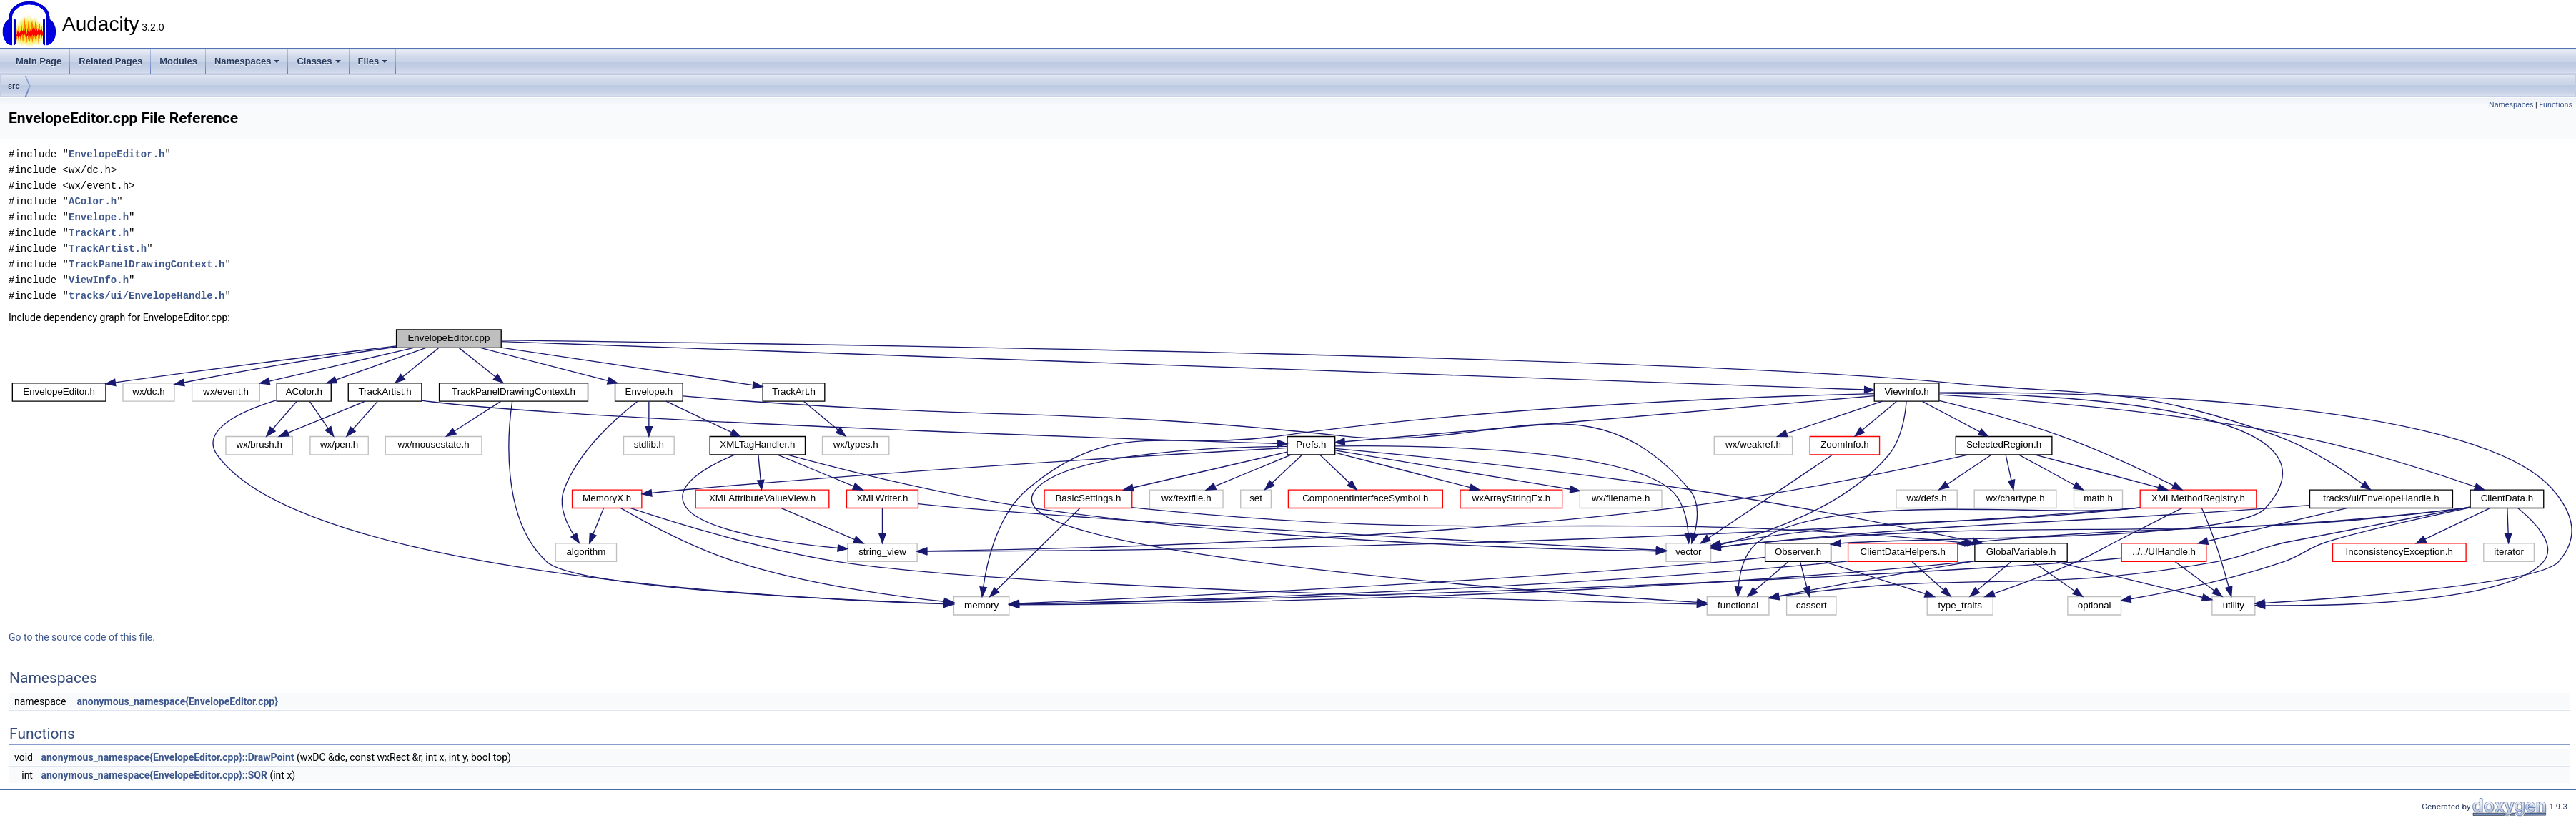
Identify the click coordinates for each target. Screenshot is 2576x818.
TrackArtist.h (108, 248)
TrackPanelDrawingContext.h (146, 264)
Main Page (38, 61)
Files (373, 61)
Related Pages (110, 61)
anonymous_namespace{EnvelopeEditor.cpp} (176, 701)
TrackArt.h (99, 233)
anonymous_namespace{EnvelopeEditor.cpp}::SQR (154, 775)
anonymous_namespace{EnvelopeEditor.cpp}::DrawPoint (167, 757)
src (14, 86)
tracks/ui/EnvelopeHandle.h (146, 295)
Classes (318, 61)
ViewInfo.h (99, 280)
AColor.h (93, 201)
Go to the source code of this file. (82, 637)
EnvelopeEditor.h (116, 154)
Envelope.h (99, 217)
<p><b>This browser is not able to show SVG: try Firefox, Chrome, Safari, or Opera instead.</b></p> (1292, 472)
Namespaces (247, 61)
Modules (178, 61)
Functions (2555, 104)
